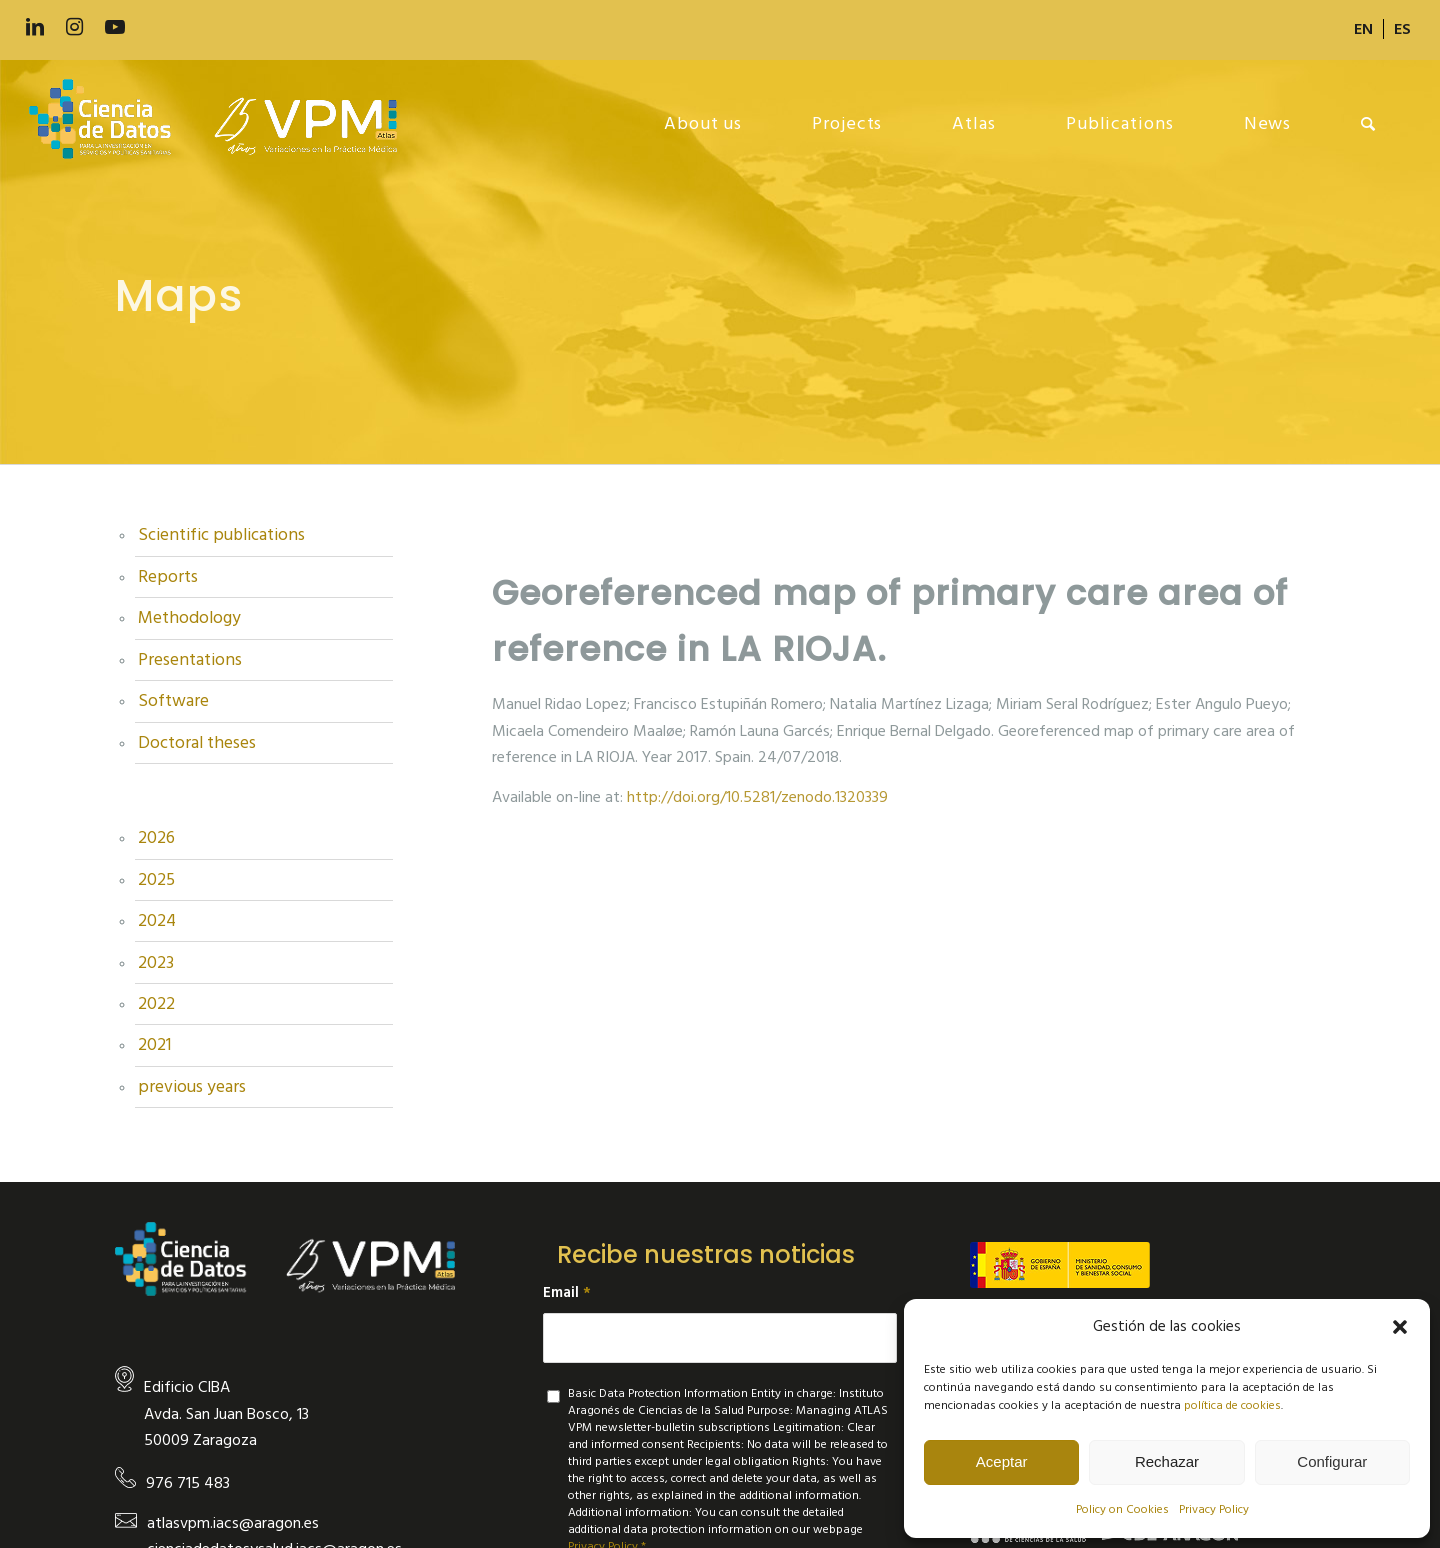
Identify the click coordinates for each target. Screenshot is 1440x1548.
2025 (156, 880)
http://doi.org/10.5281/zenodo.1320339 (757, 797)
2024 (157, 921)
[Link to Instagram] (75, 27)
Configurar (1332, 1461)
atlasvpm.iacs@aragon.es (233, 1523)
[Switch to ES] (1402, 29)
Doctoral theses (197, 743)
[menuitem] (1364, 29)
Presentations (190, 660)
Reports (168, 577)
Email (567, 1293)
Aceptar (1002, 1461)
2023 (156, 963)
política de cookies (1232, 1405)
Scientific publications (221, 535)
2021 (154, 1045)
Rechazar (1167, 1461)
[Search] (1368, 124)
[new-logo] (223, 124)
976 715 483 (188, 1483)
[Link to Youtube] (115, 27)
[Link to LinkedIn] (35, 27)
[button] (1400, 1327)
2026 (156, 838)
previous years (192, 1087)
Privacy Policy (1214, 1509)
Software (173, 701)
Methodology (189, 618)
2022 (156, 1004)
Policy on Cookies (1122, 1509)
